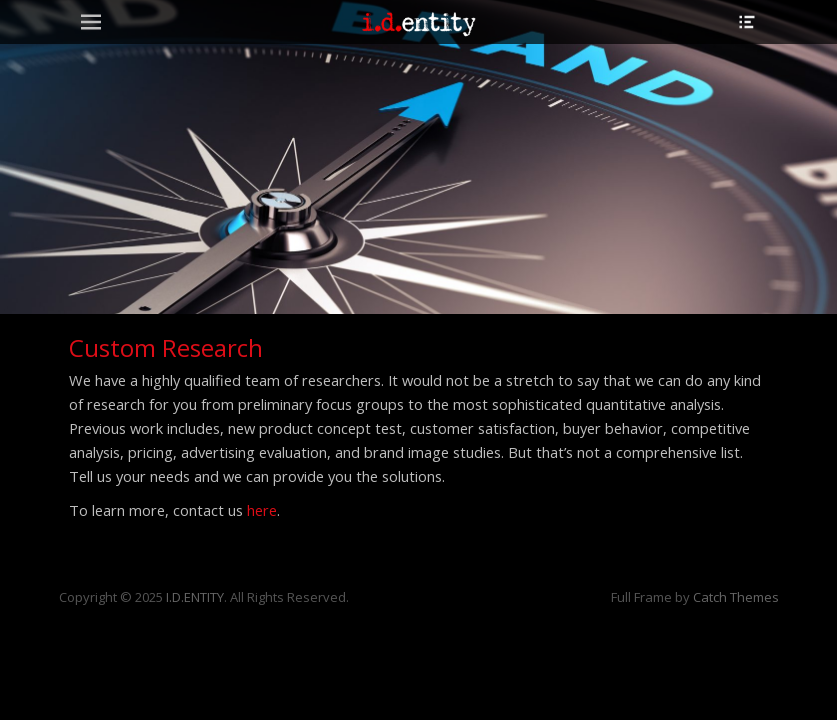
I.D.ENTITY (195, 597)
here (262, 510)
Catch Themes (736, 597)
